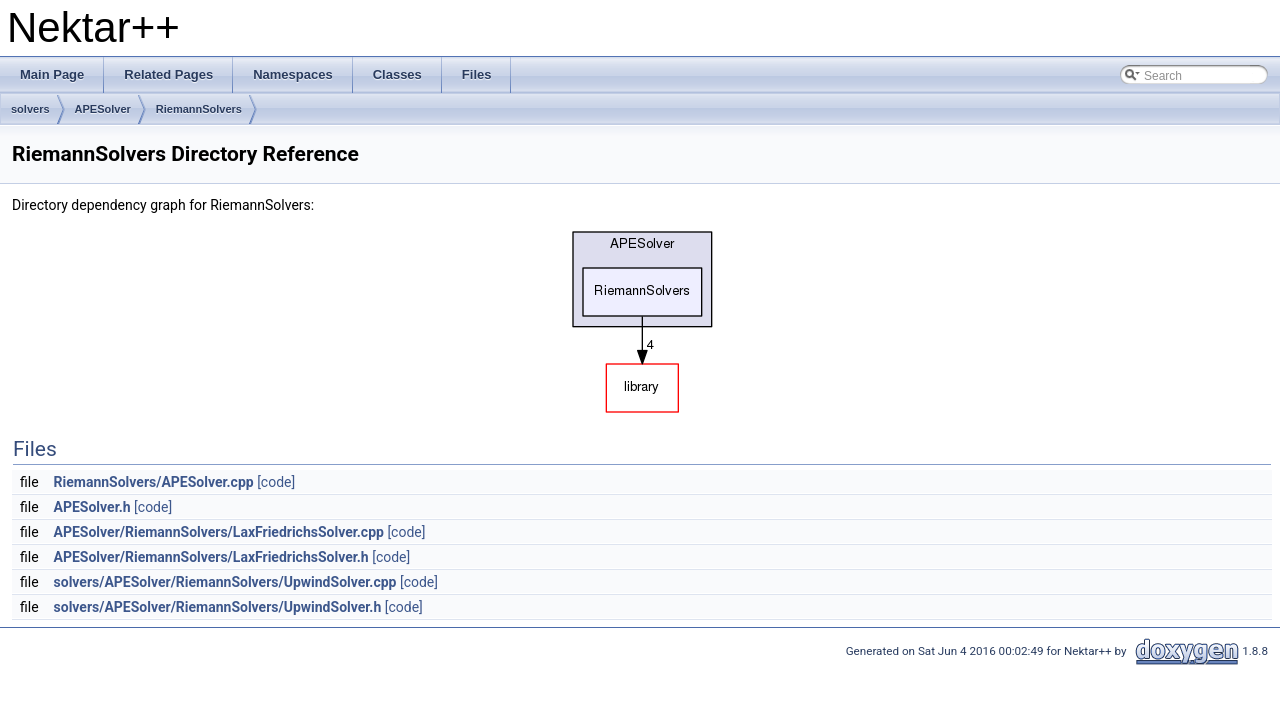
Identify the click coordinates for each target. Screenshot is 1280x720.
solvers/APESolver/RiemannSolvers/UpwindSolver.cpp (225, 582)
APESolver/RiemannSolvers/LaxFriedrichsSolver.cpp (219, 532)
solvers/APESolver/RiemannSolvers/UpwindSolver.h (218, 607)
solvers (30, 109)
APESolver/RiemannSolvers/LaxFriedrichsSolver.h (211, 557)
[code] (276, 482)
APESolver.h (92, 507)
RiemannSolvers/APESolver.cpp (154, 482)
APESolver (103, 109)
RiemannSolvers (199, 109)
